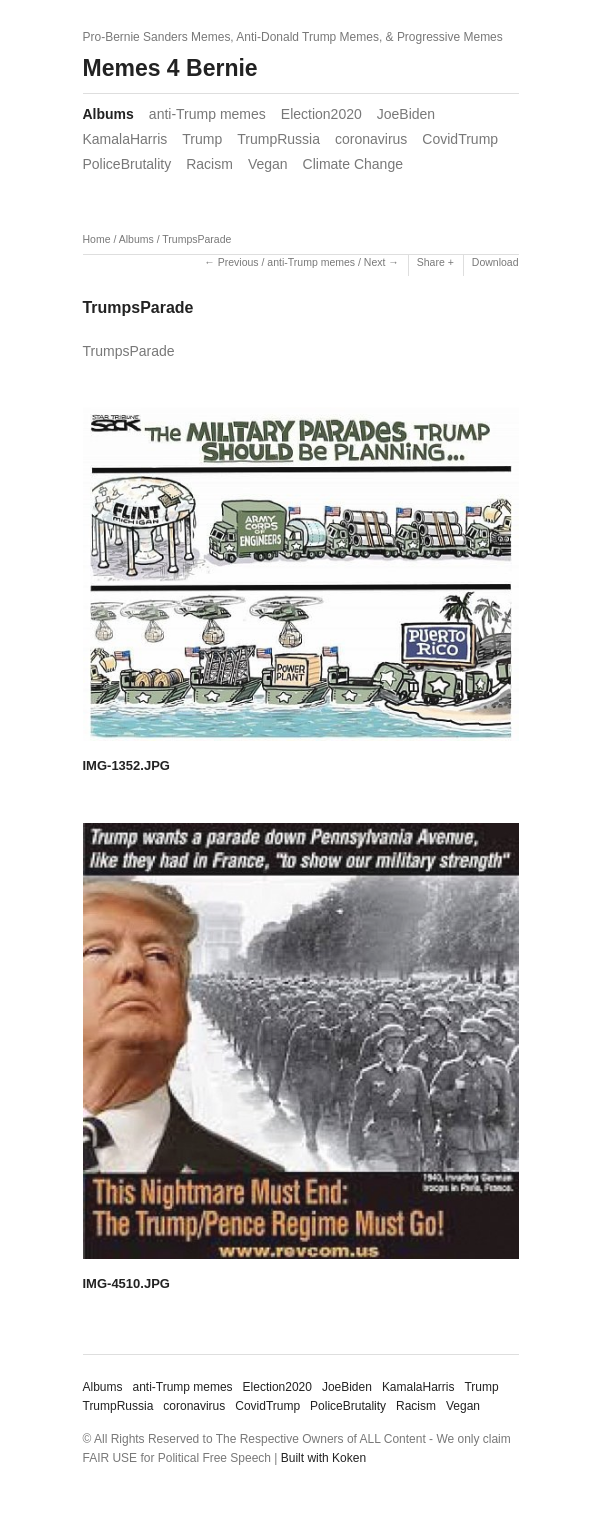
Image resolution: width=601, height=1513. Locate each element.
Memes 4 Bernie (170, 68)
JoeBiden (406, 114)
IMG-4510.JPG (126, 1283)
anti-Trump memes (207, 114)
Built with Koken (323, 1458)
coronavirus (371, 139)
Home (97, 239)
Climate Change (353, 164)
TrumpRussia (278, 139)
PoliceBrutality (127, 164)
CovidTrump (460, 139)
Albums (108, 114)
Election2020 (321, 114)
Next (375, 262)
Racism (209, 164)
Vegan (268, 164)
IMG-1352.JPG (126, 765)
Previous (238, 262)
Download (495, 262)
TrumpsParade (196, 239)
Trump (202, 139)
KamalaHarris (125, 139)
